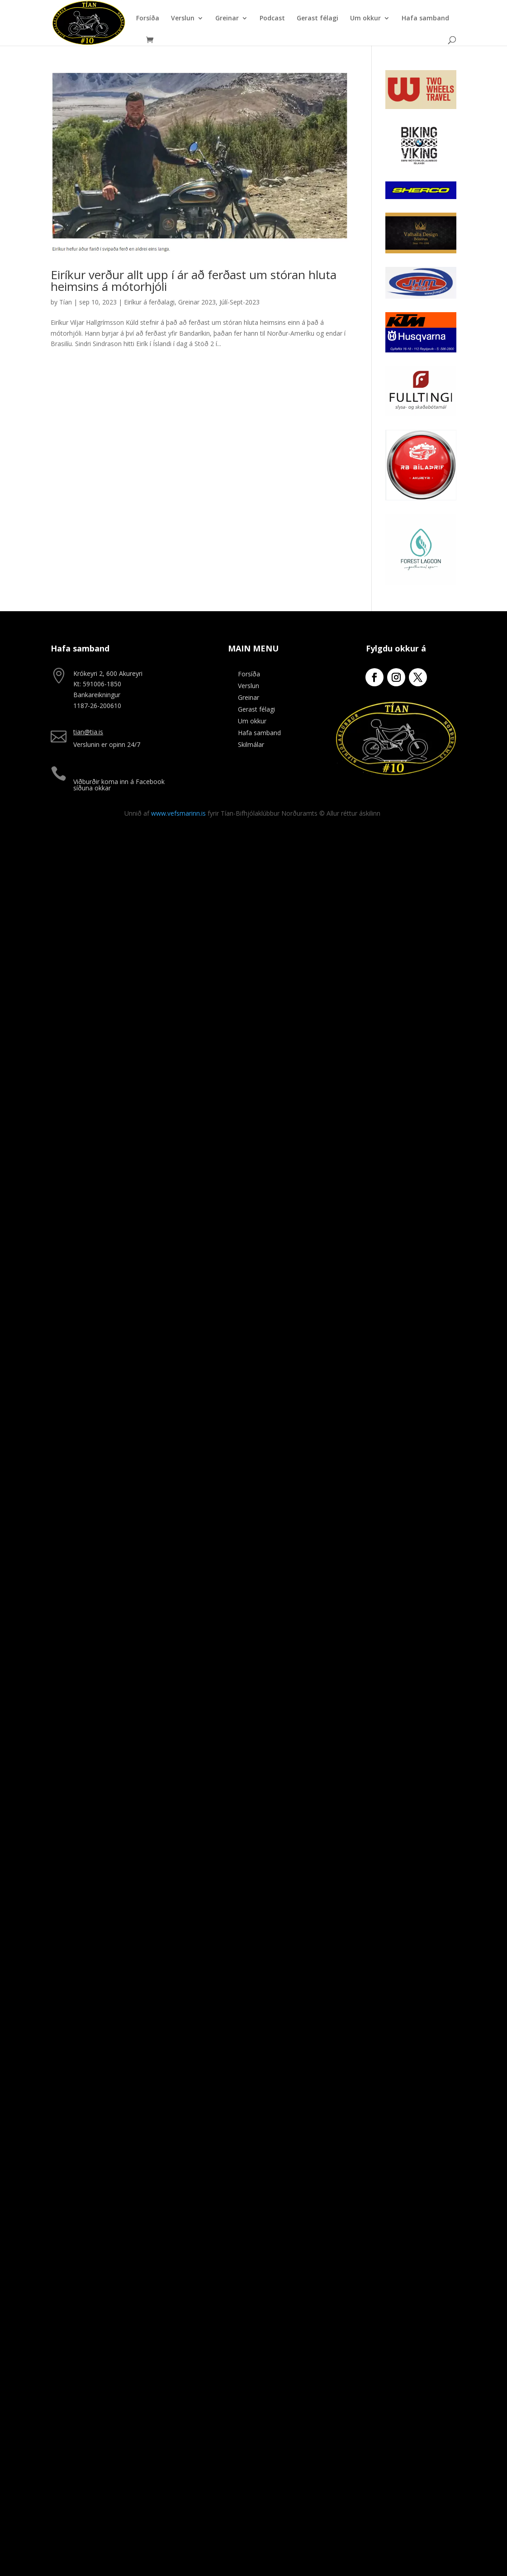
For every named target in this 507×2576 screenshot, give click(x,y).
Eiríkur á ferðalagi (149, 302)
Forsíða (147, 18)
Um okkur (365, 18)
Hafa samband (425, 18)
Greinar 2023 (197, 302)
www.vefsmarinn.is (178, 813)
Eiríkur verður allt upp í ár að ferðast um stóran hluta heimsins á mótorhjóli (193, 280)
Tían (65, 302)
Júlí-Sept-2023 (239, 302)
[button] (488, 12)
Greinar (227, 18)
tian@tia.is (88, 731)
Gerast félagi (317, 18)
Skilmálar (251, 744)
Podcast (272, 18)
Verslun (182, 18)
